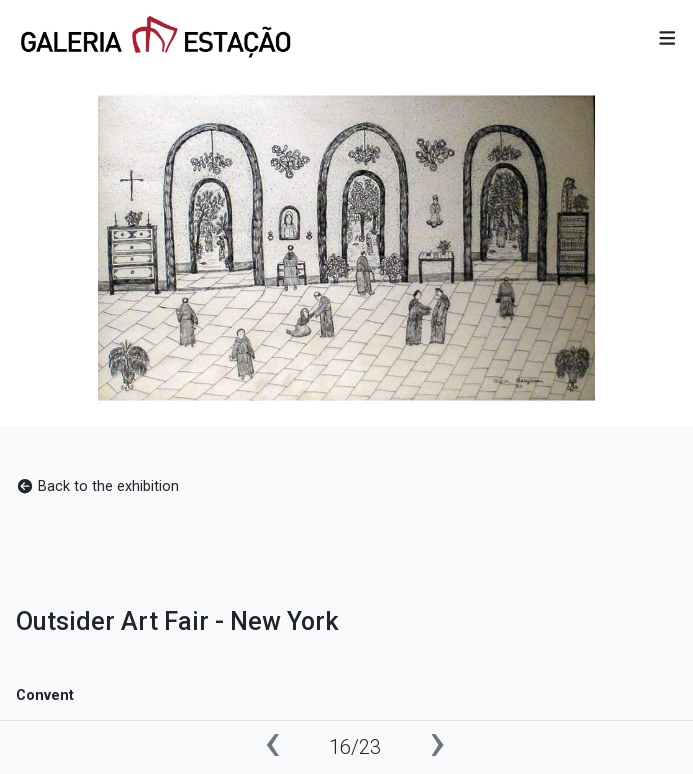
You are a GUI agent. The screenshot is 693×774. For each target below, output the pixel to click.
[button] (667, 39)
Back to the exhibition (97, 486)
